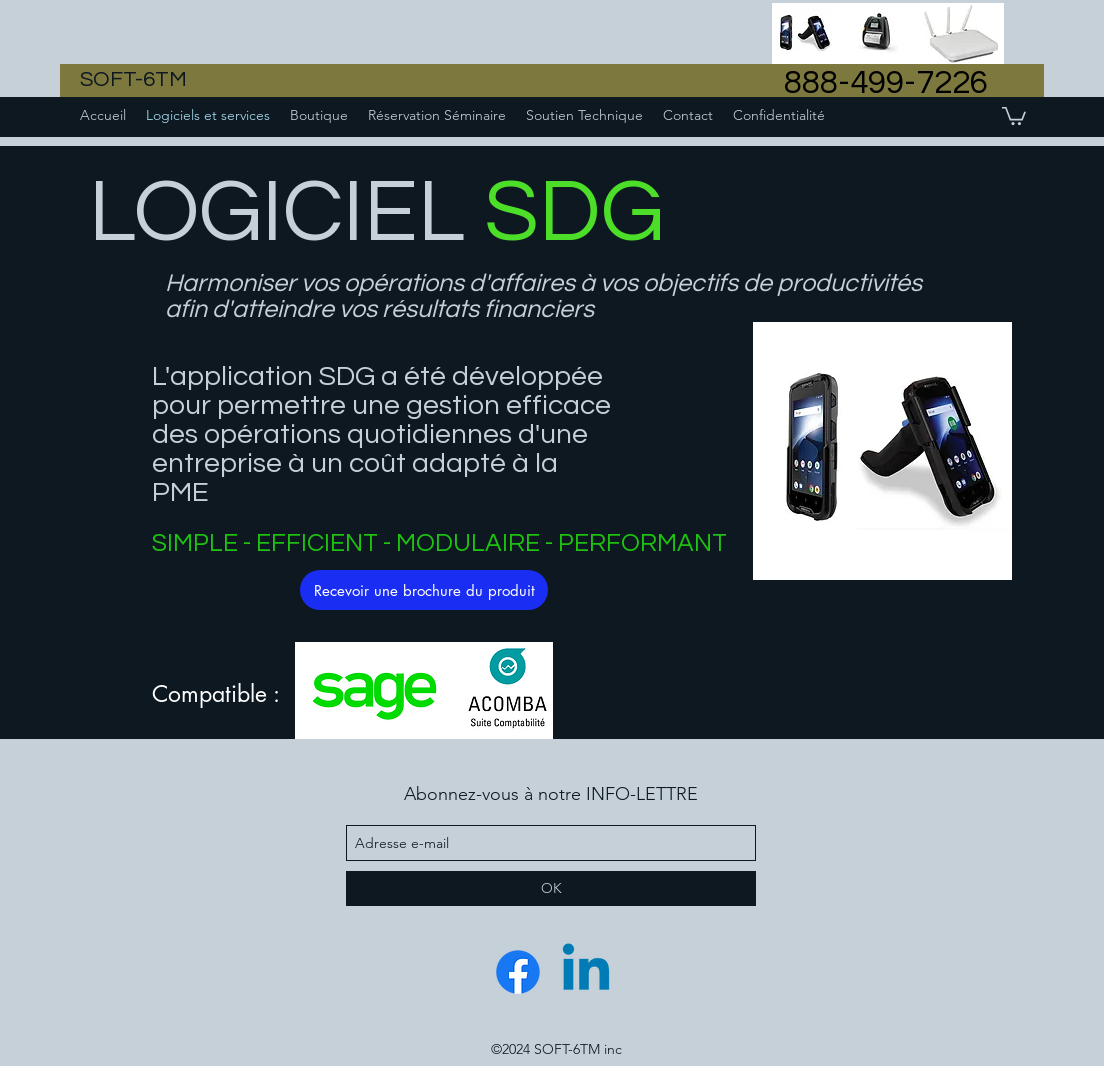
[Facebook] (518, 972)
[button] (1014, 115)
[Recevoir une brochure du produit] (424, 590)
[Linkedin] (586, 972)
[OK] (551, 888)
